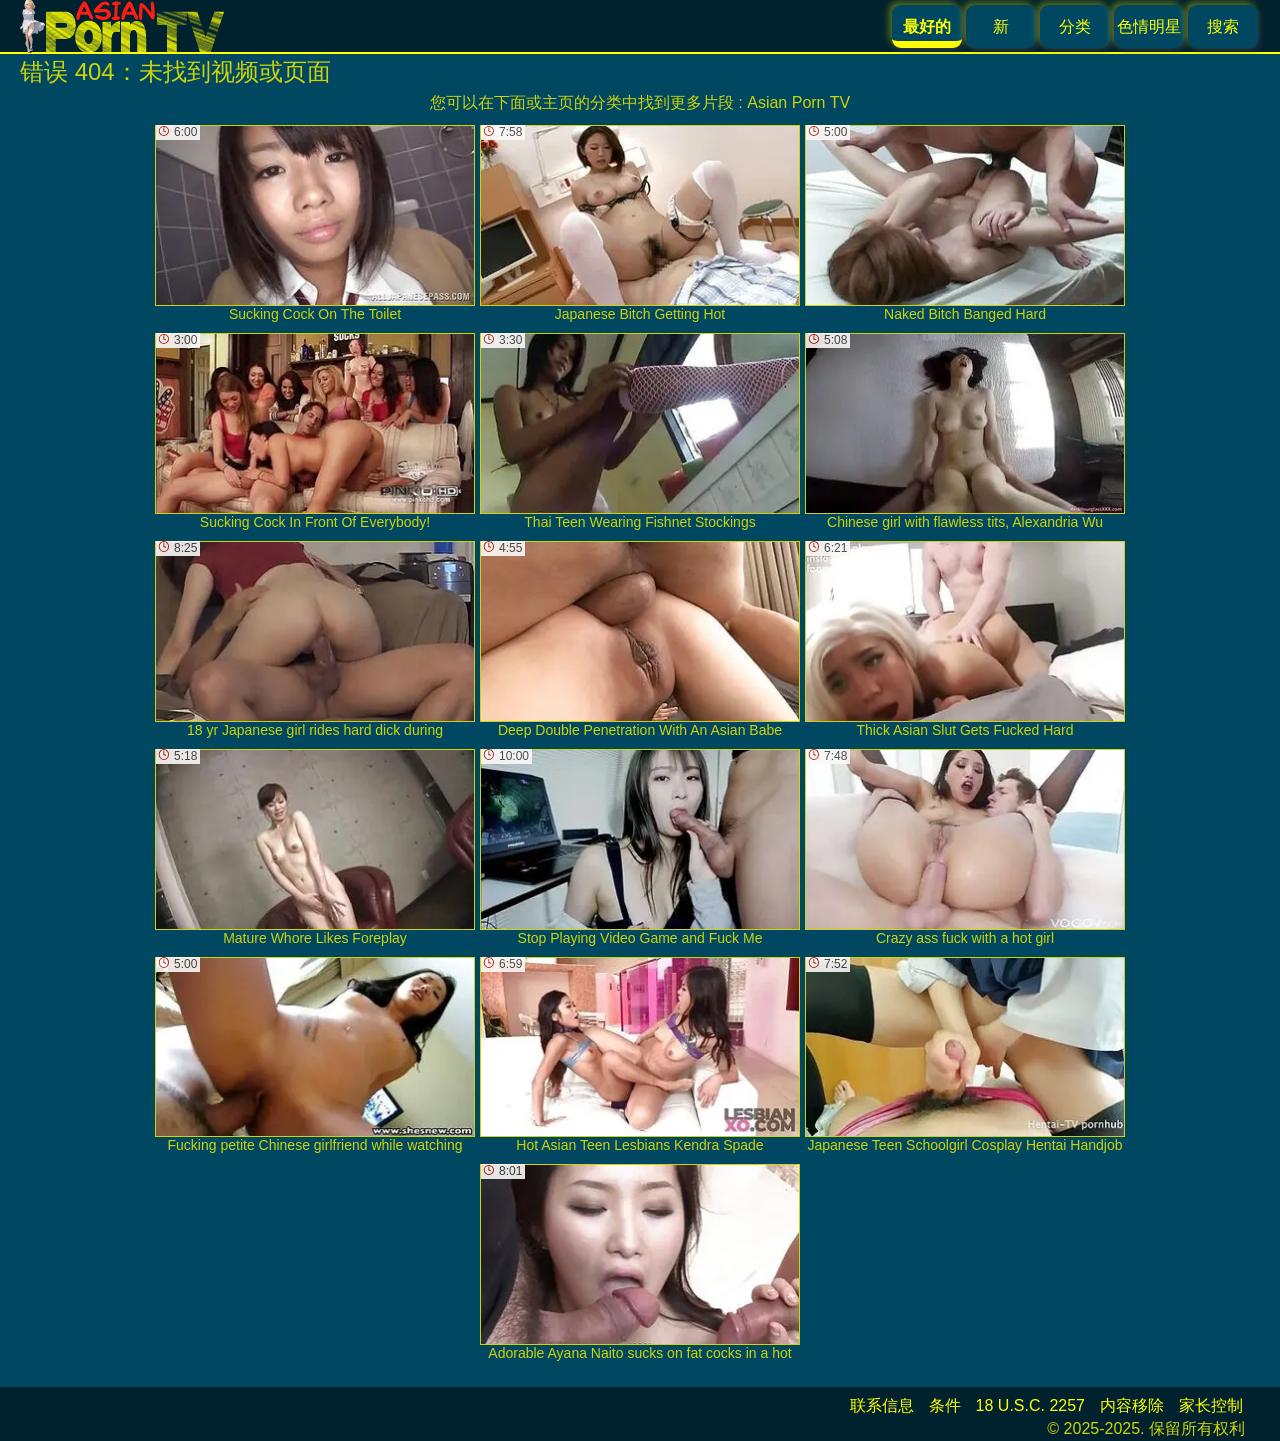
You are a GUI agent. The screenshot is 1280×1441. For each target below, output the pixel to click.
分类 (1075, 26)
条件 (945, 1405)
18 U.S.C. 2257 (1030, 1405)
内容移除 (1132, 1405)
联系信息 (882, 1405)
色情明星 (1149, 26)
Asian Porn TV (798, 102)
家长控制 (1211, 1405)
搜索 (1223, 26)
